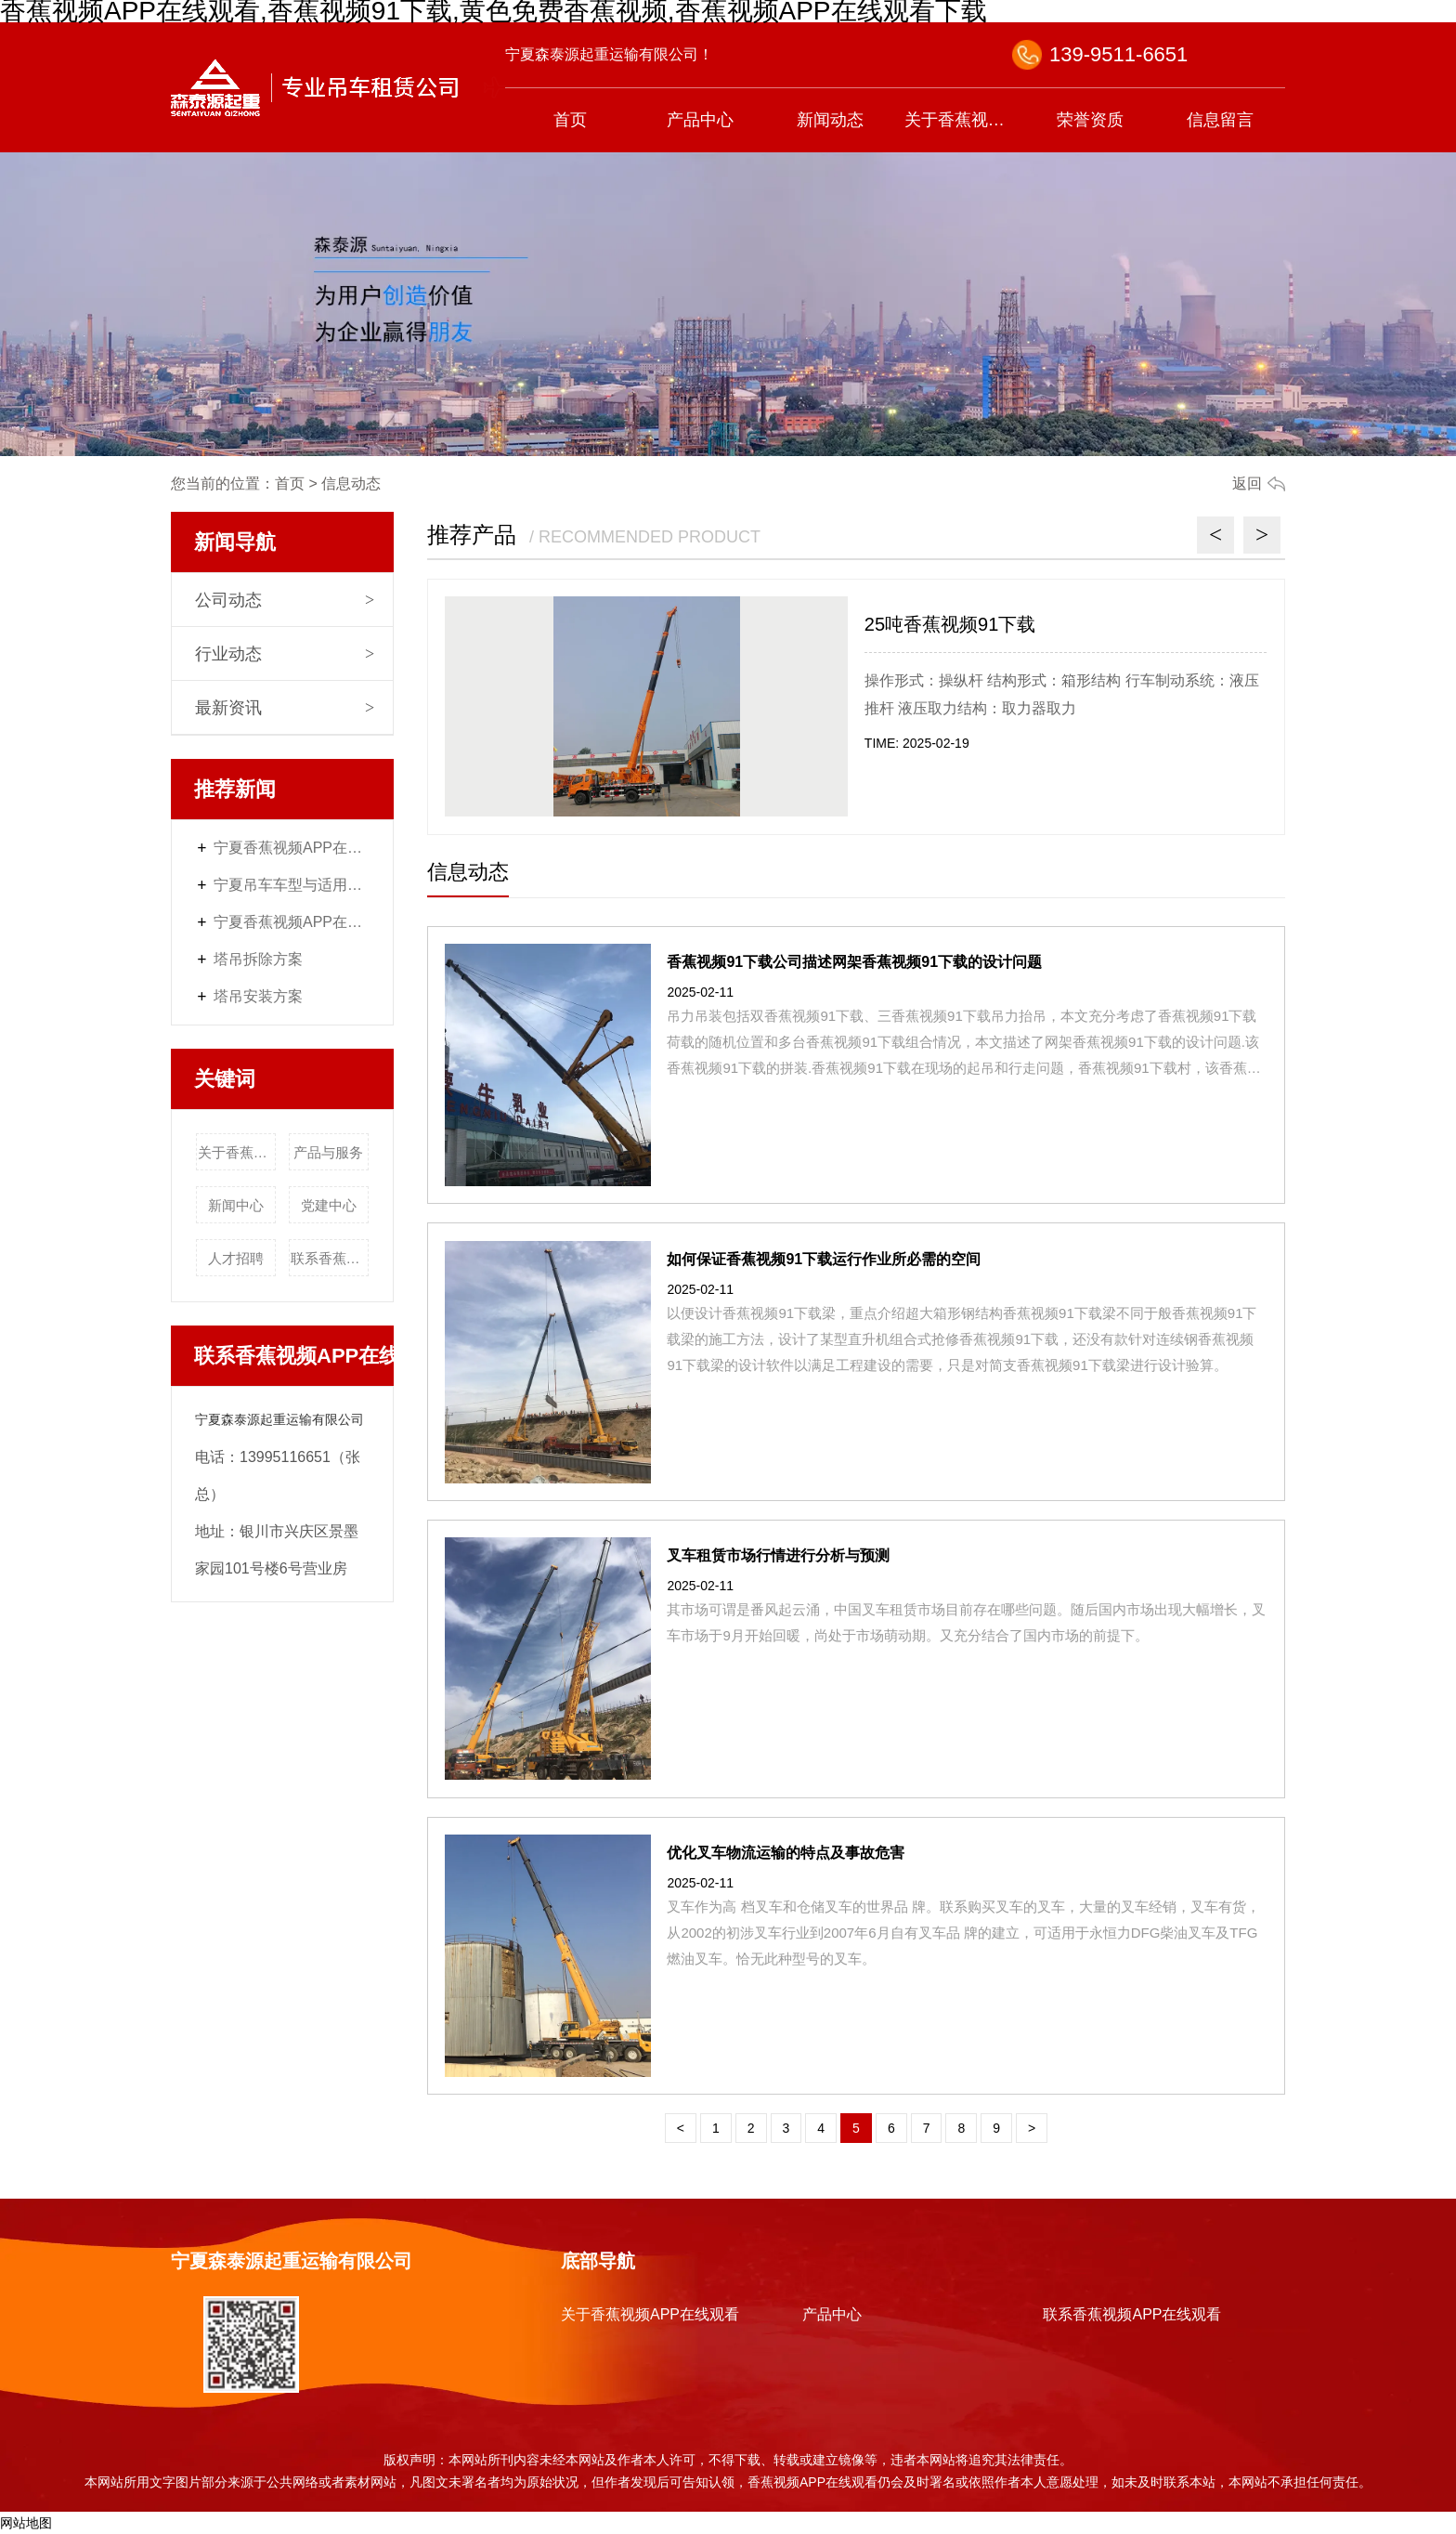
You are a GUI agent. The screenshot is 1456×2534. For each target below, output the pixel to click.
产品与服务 (328, 1152)
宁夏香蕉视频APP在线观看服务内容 (292, 922)
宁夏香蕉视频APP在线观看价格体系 (292, 848)
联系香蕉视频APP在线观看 (330, 1258)
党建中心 (329, 1205)
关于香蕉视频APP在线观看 (964, 120)
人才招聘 (236, 1258)
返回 (1247, 483)
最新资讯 (228, 708)
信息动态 (468, 871)
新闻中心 (236, 1205)
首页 (570, 120)
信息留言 (1220, 120)
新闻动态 (830, 120)
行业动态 (228, 654)
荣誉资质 (1090, 120)
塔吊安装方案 (258, 996)
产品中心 (700, 120)
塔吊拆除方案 (258, 959)
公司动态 (228, 600)
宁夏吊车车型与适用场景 (292, 885)
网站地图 (26, 2522)
